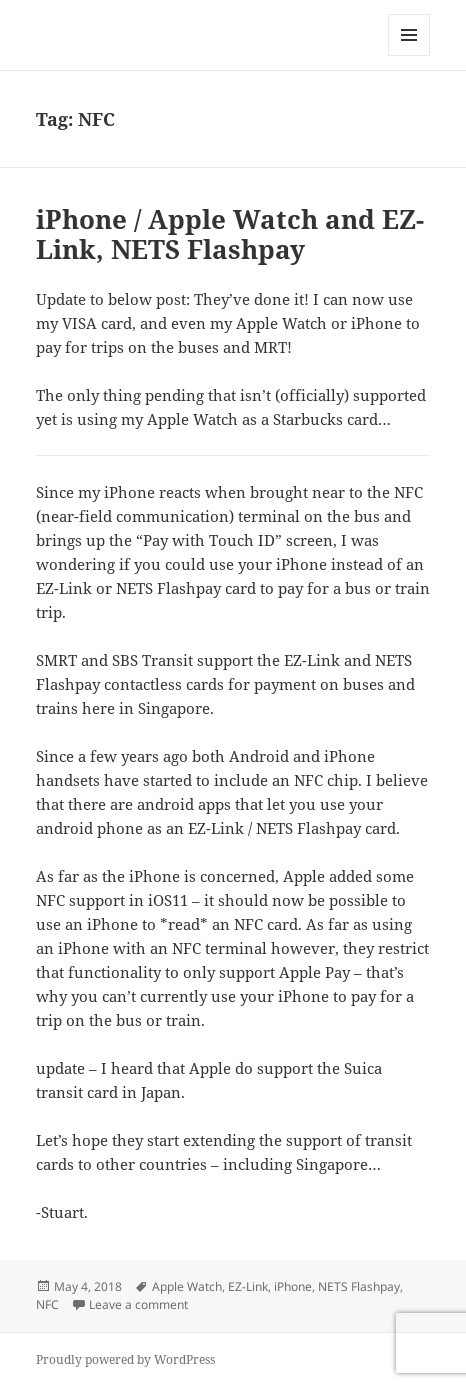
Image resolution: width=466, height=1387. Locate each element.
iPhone (293, 1286)
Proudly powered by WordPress (125, 1359)
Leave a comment (138, 1304)
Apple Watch (187, 1286)
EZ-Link (248, 1286)
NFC (47, 1304)
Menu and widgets (409, 55)
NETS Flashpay (359, 1286)
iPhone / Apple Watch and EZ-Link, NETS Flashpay (230, 234)
